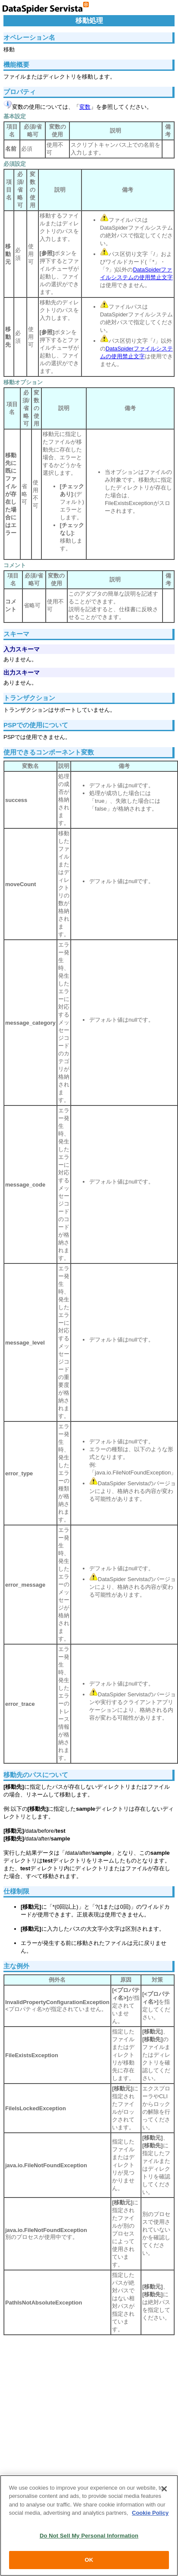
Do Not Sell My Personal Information (89, 2535)
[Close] (164, 2488)
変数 (85, 107)
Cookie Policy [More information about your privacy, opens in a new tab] (150, 2513)
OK (89, 2560)
